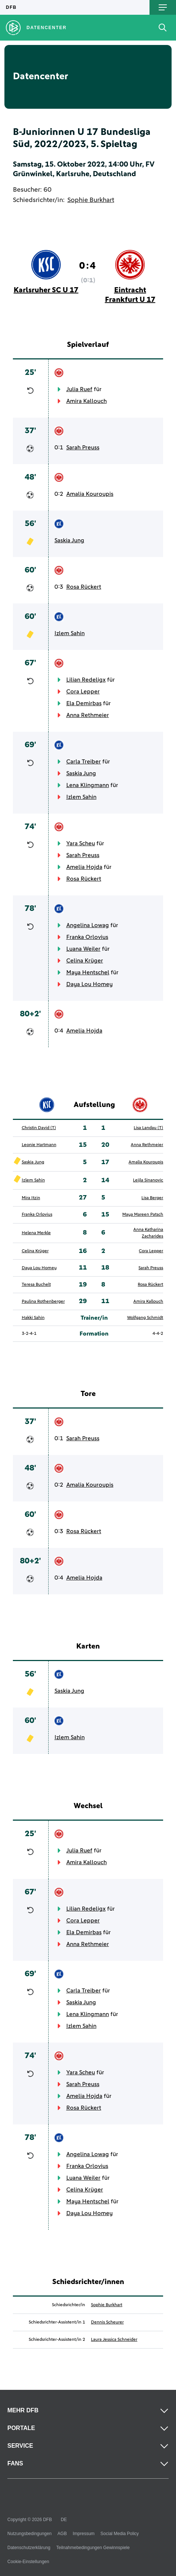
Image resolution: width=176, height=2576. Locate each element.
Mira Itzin (31, 1198)
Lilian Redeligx (86, 680)
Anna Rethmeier (87, 715)
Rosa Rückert (83, 587)
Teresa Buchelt (36, 1284)
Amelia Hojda (84, 867)
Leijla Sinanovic (148, 1180)
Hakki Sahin (33, 1318)
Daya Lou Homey (89, 984)
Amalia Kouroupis (89, 494)
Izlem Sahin (69, 633)
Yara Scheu (80, 843)
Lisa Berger (152, 1198)
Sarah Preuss (82, 447)
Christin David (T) (39, 1128)
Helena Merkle (36, 1233)
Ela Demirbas (84, 703)
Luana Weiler (83, 949)
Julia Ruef (79, 389)
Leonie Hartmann (39, 1145)
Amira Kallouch (86, 401)
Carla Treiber (83, 762)
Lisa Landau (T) (148, 1128)
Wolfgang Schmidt (145, 1318)
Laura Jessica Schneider (114, 2339)
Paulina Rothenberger (43, 1301)
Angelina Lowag (87, 925)
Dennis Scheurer (107, 2322)
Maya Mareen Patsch (142, 1214)
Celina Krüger (84, 961)
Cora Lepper (83, 692)
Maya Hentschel (87, 972)
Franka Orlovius (87, 937)
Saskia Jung (69, 540)
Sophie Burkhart (90, 200)
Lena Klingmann (87, 785)
